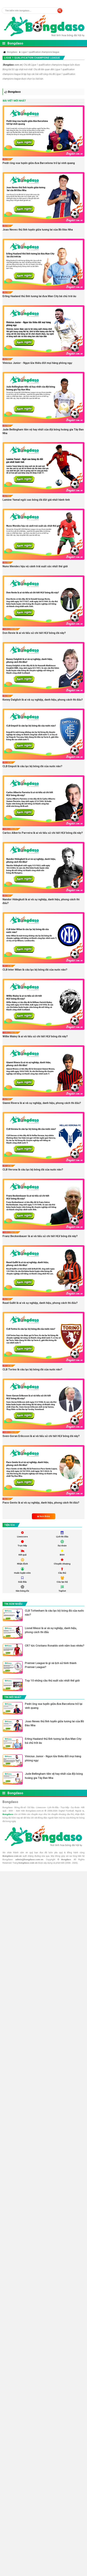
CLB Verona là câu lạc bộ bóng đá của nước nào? (33, 1169)
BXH (62, 1552)
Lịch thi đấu (62, 1534)
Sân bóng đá (22, 1589)
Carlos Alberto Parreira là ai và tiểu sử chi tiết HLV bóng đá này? (43, 832)
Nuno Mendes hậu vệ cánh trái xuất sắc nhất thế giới (35, 566)
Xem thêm (43, 1516)
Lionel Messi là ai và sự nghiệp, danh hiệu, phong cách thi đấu (51, 1631)
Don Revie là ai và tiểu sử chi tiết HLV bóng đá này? (34, 633)
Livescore (22, 1534)
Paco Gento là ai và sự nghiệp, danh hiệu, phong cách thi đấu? (41, 1502)
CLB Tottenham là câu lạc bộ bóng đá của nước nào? (51, 1613)
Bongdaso (15, 43)
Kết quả (22, 1552)
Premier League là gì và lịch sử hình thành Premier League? (51, 1666)
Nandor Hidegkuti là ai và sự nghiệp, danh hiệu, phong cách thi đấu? (41, 901)
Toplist (62, 1589)
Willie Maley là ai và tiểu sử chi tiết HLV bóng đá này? (35, 1036)
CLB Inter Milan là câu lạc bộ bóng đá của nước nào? (35, 969)
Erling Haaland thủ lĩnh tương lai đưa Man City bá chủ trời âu (39, 296)
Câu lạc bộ (7, 762)
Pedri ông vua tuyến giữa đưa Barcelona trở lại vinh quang (39, 163)
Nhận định (22, 1561)
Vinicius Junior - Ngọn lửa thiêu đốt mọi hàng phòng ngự (37, 363)
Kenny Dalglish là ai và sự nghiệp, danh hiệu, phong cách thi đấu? (43, 699)
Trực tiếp (22, 1543)
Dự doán (62, 1543)
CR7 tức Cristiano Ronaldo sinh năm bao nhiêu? (50, 1649)
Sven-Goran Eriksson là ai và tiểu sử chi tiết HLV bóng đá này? (41, 1436)
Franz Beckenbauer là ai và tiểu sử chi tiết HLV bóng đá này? (40, 1236)
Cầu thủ (6, 159)
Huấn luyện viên (10, 629)
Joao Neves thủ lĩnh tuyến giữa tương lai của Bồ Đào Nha (38, 229)
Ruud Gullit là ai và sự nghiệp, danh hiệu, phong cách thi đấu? (40, 1302)
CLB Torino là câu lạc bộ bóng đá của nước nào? (32, 1369)
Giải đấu (22, 1580)
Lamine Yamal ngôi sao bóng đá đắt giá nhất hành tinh (36, 499)
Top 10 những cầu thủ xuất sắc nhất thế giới (52, 1682)
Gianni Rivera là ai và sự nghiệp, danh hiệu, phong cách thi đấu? (42, 1103)
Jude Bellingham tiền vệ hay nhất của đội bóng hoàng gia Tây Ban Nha (43, 431)
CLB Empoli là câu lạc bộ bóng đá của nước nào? (32, 766)
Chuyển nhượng (62, 1561)
